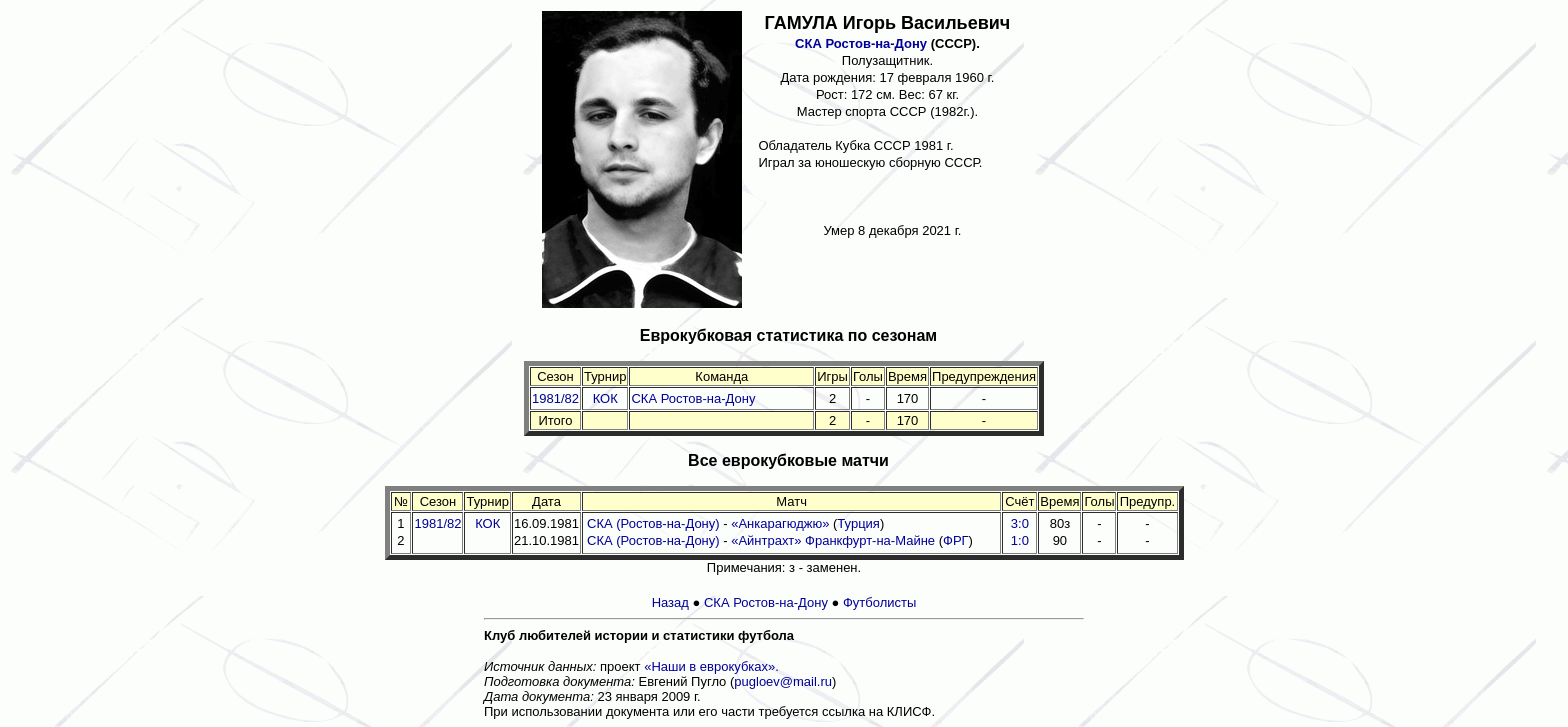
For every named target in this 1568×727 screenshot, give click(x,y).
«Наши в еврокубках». (711, 666)
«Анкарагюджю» (780, 523)
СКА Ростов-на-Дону (861, 43)
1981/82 (555, 398)
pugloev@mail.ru (783, 681)
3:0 (1020, 523)
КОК (605, 398)
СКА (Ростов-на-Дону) (653, 523)
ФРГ (956, 540)
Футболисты (879, 602)
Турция (858, 523)
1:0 (1020, 540)
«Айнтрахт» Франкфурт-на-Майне (833, 540)
